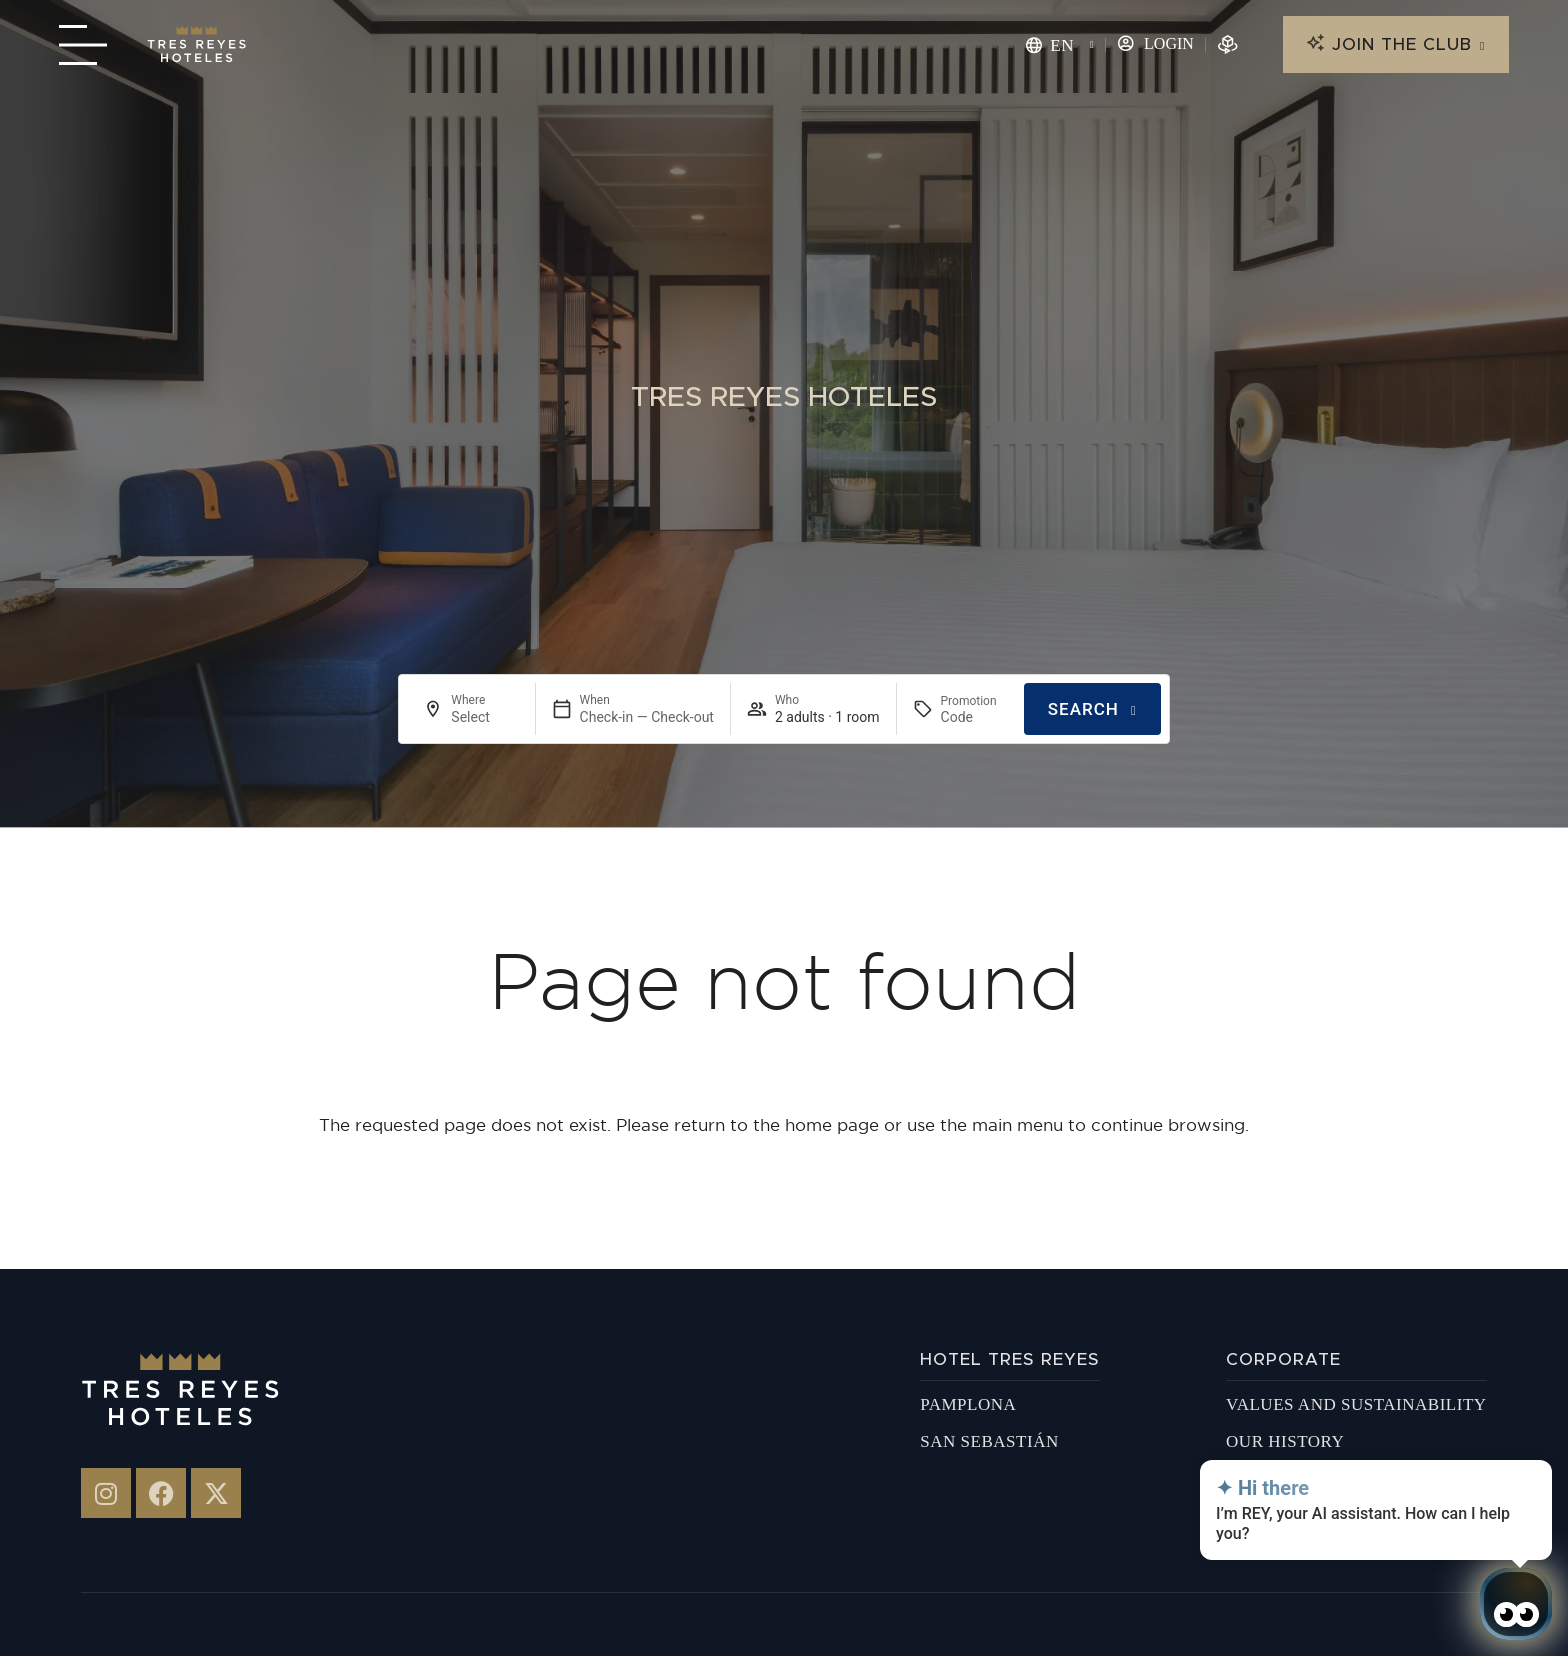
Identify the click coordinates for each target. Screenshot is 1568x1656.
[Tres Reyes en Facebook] (161, 1493)
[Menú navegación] (84, 45)
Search (1083, 709)
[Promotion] (974, 717)
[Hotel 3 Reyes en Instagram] (106, 1493)
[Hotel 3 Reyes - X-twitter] (216, 1493)
